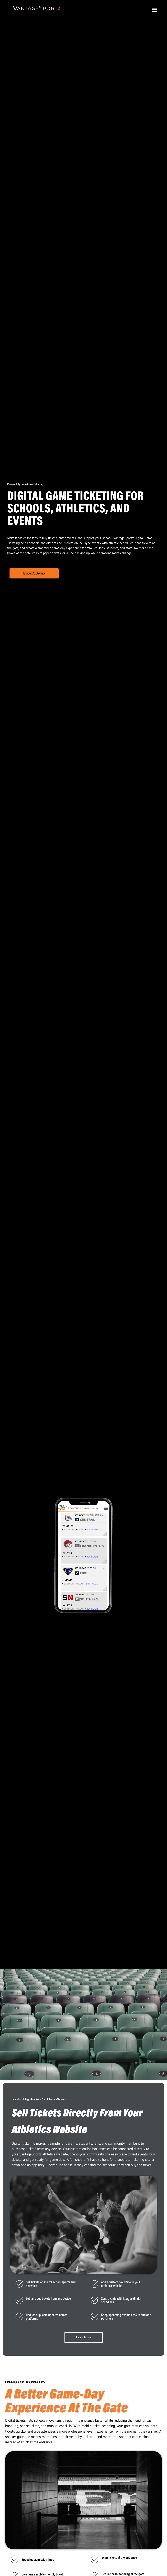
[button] (34, 573)
